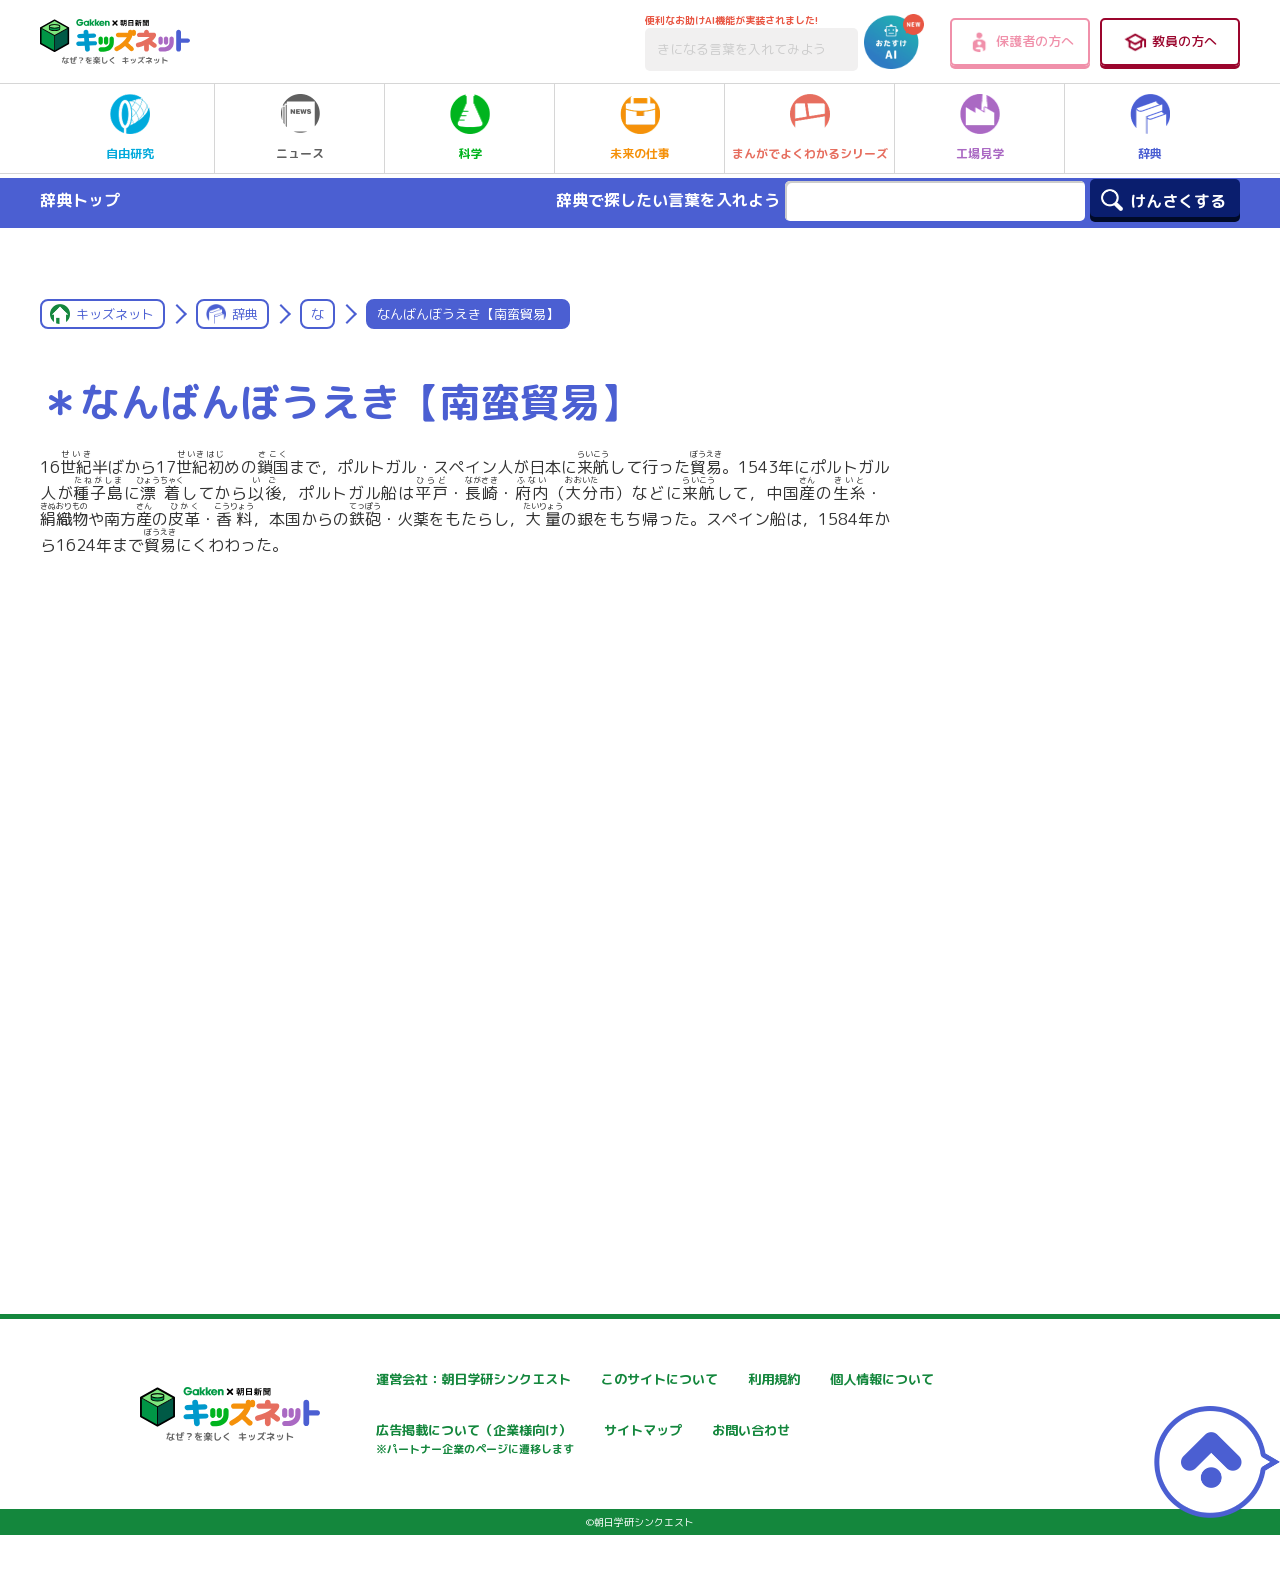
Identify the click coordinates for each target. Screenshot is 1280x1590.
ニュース (300, 128)
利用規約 (822, 1379)
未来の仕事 (640, 128)
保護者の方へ (1020, 42)
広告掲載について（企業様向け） (659, 1442)
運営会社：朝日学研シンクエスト (419, 1379)
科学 (470, 128)
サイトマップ (836, 1432)
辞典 (1150, 128)
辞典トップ (80, 200)
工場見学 (980, 128)
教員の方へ (1170, 42)
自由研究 (130, 128)
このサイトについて (617, 1379)
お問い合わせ (356, 1502)
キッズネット (115, 314)
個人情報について (370, 1432)
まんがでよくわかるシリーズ (810, 128)
